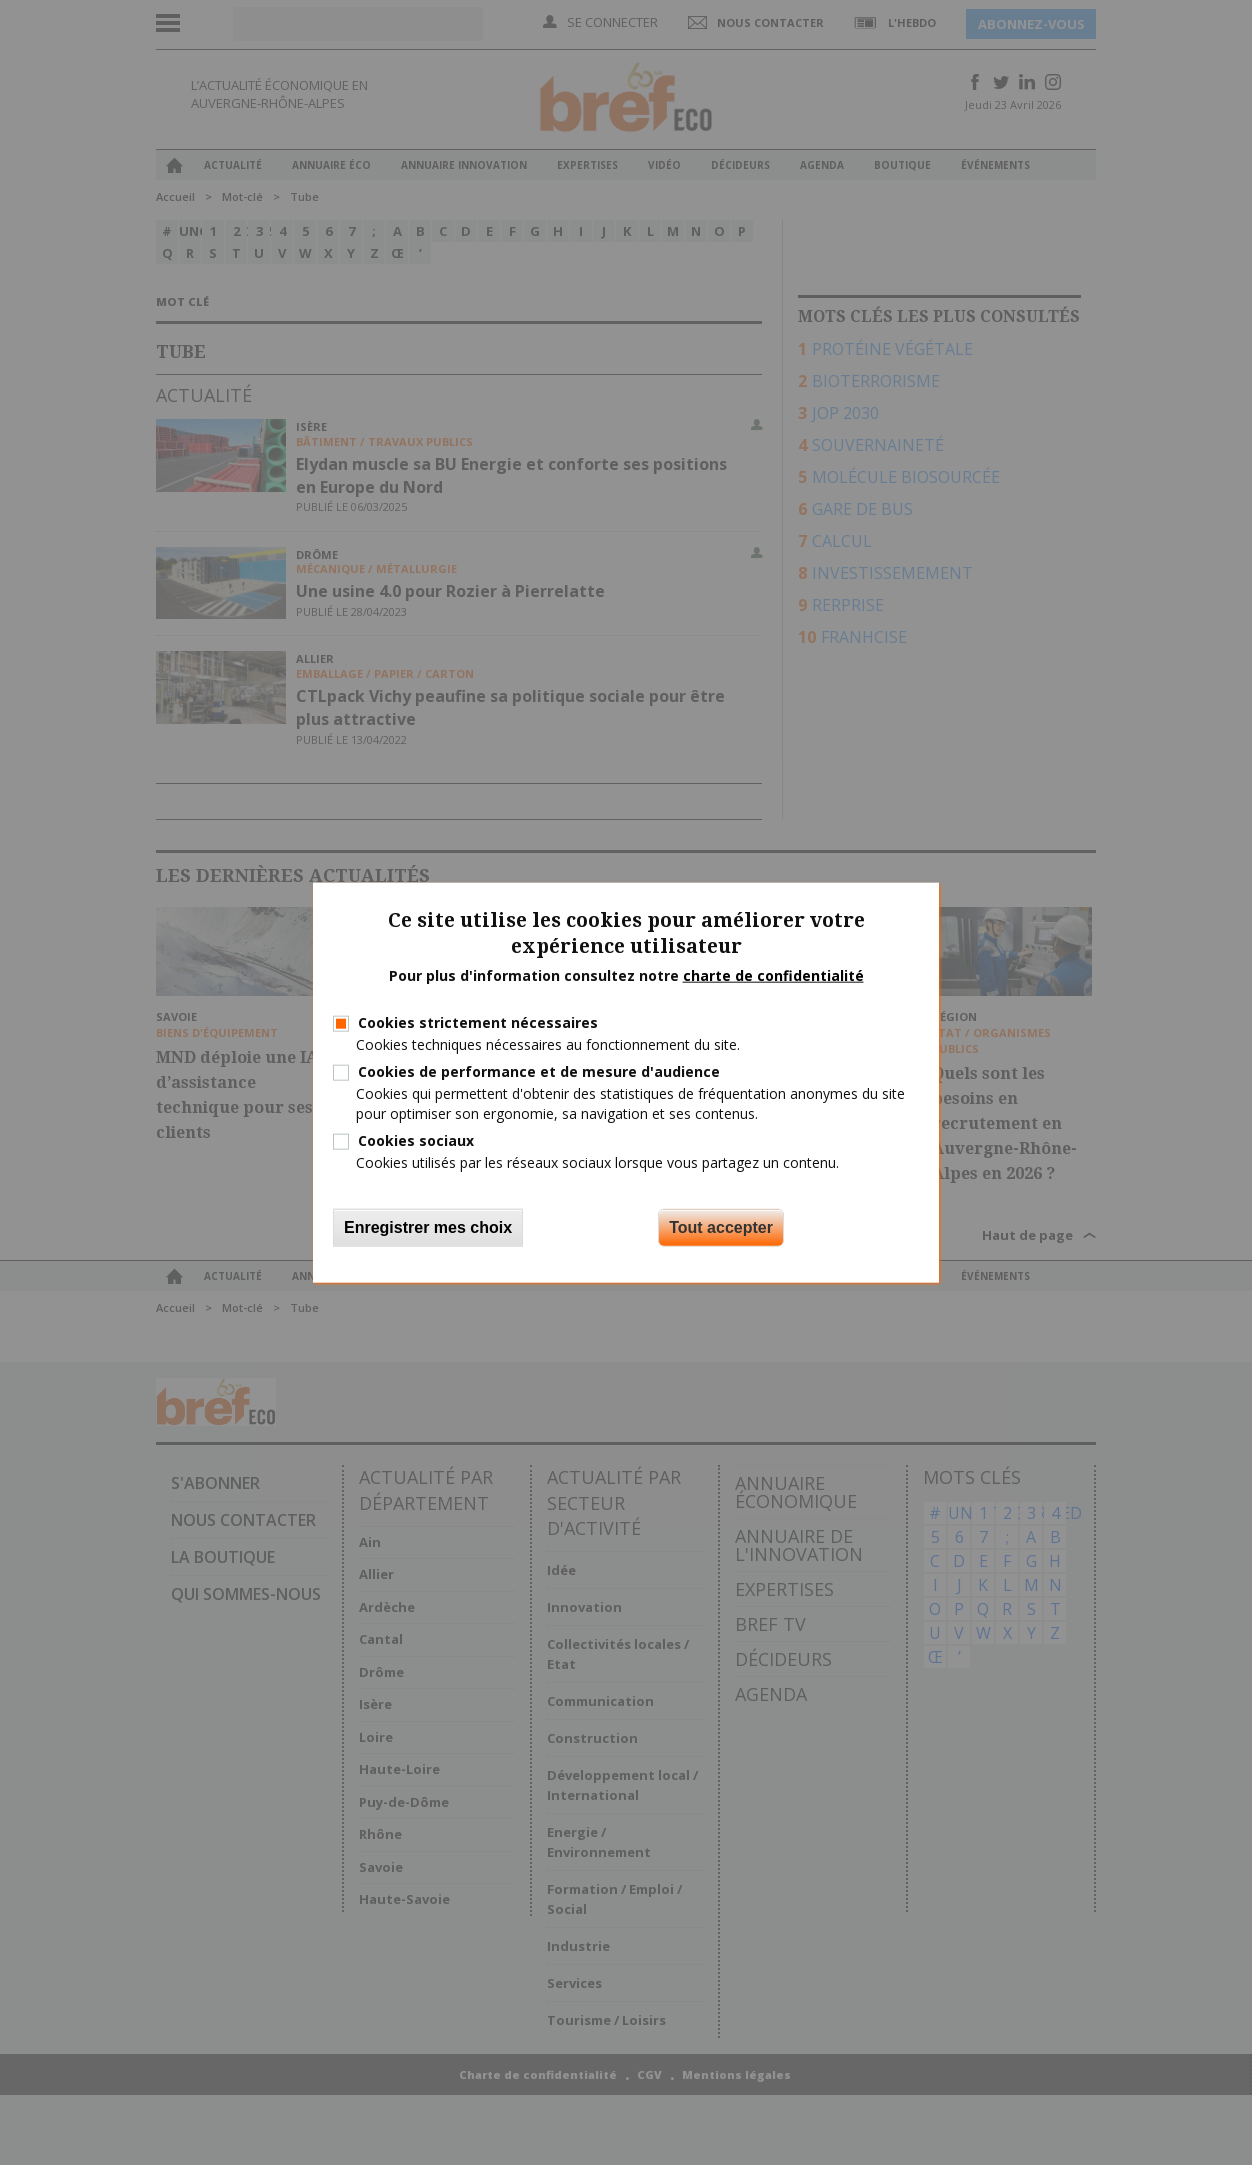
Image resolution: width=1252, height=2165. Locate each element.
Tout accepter (721, 1227)
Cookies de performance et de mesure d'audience (539, 1071)
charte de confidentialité (773, 975)
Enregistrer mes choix (428, 1227)
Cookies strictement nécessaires (478, 1022)
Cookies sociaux (416, 1139)
